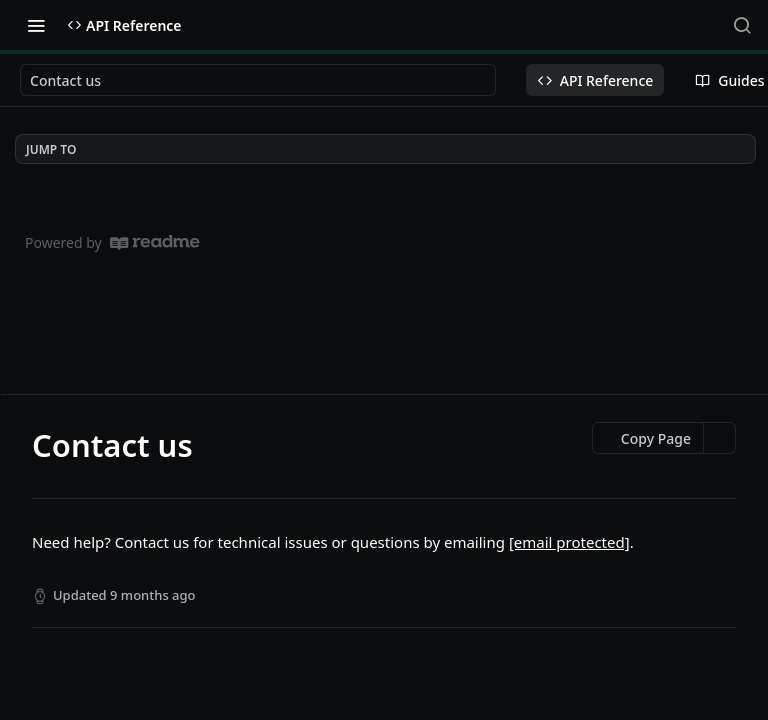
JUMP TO (51, 149)
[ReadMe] (155, 242)
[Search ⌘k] (742, 25)
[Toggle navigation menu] (36, 25)
